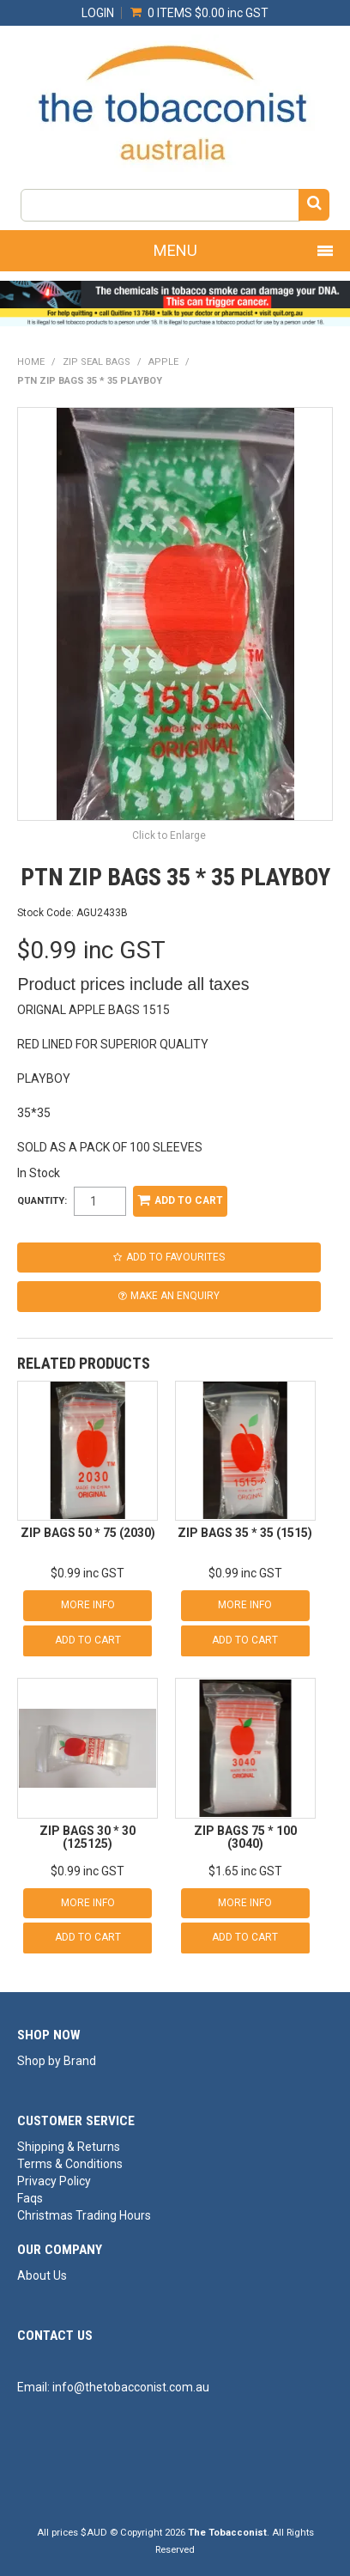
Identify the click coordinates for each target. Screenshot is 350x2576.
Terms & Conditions (70, 2164)
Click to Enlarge (169, 835)
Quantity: (42, 1201)
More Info (88, 1605)
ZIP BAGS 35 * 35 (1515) (245, 1533)
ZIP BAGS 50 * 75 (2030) (88, 1533)
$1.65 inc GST (245, 1871)
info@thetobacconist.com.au (130, 2387)
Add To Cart (88, 1640)
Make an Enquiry (175, 1296)
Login (97, 13)
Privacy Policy (54, 2181)
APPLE (163, 362)
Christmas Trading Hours (84, 2215)
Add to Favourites (175, 1257)
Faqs (30, 2198)
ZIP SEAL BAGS (96, 362)
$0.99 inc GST (87, 1573)
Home (31, 362)
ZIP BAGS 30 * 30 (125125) (87, 1837)
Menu (175, 250)
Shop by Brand (56, 2061)
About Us (42, 2275)
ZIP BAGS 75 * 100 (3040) (245, 1837)
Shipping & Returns (68, 2147)
